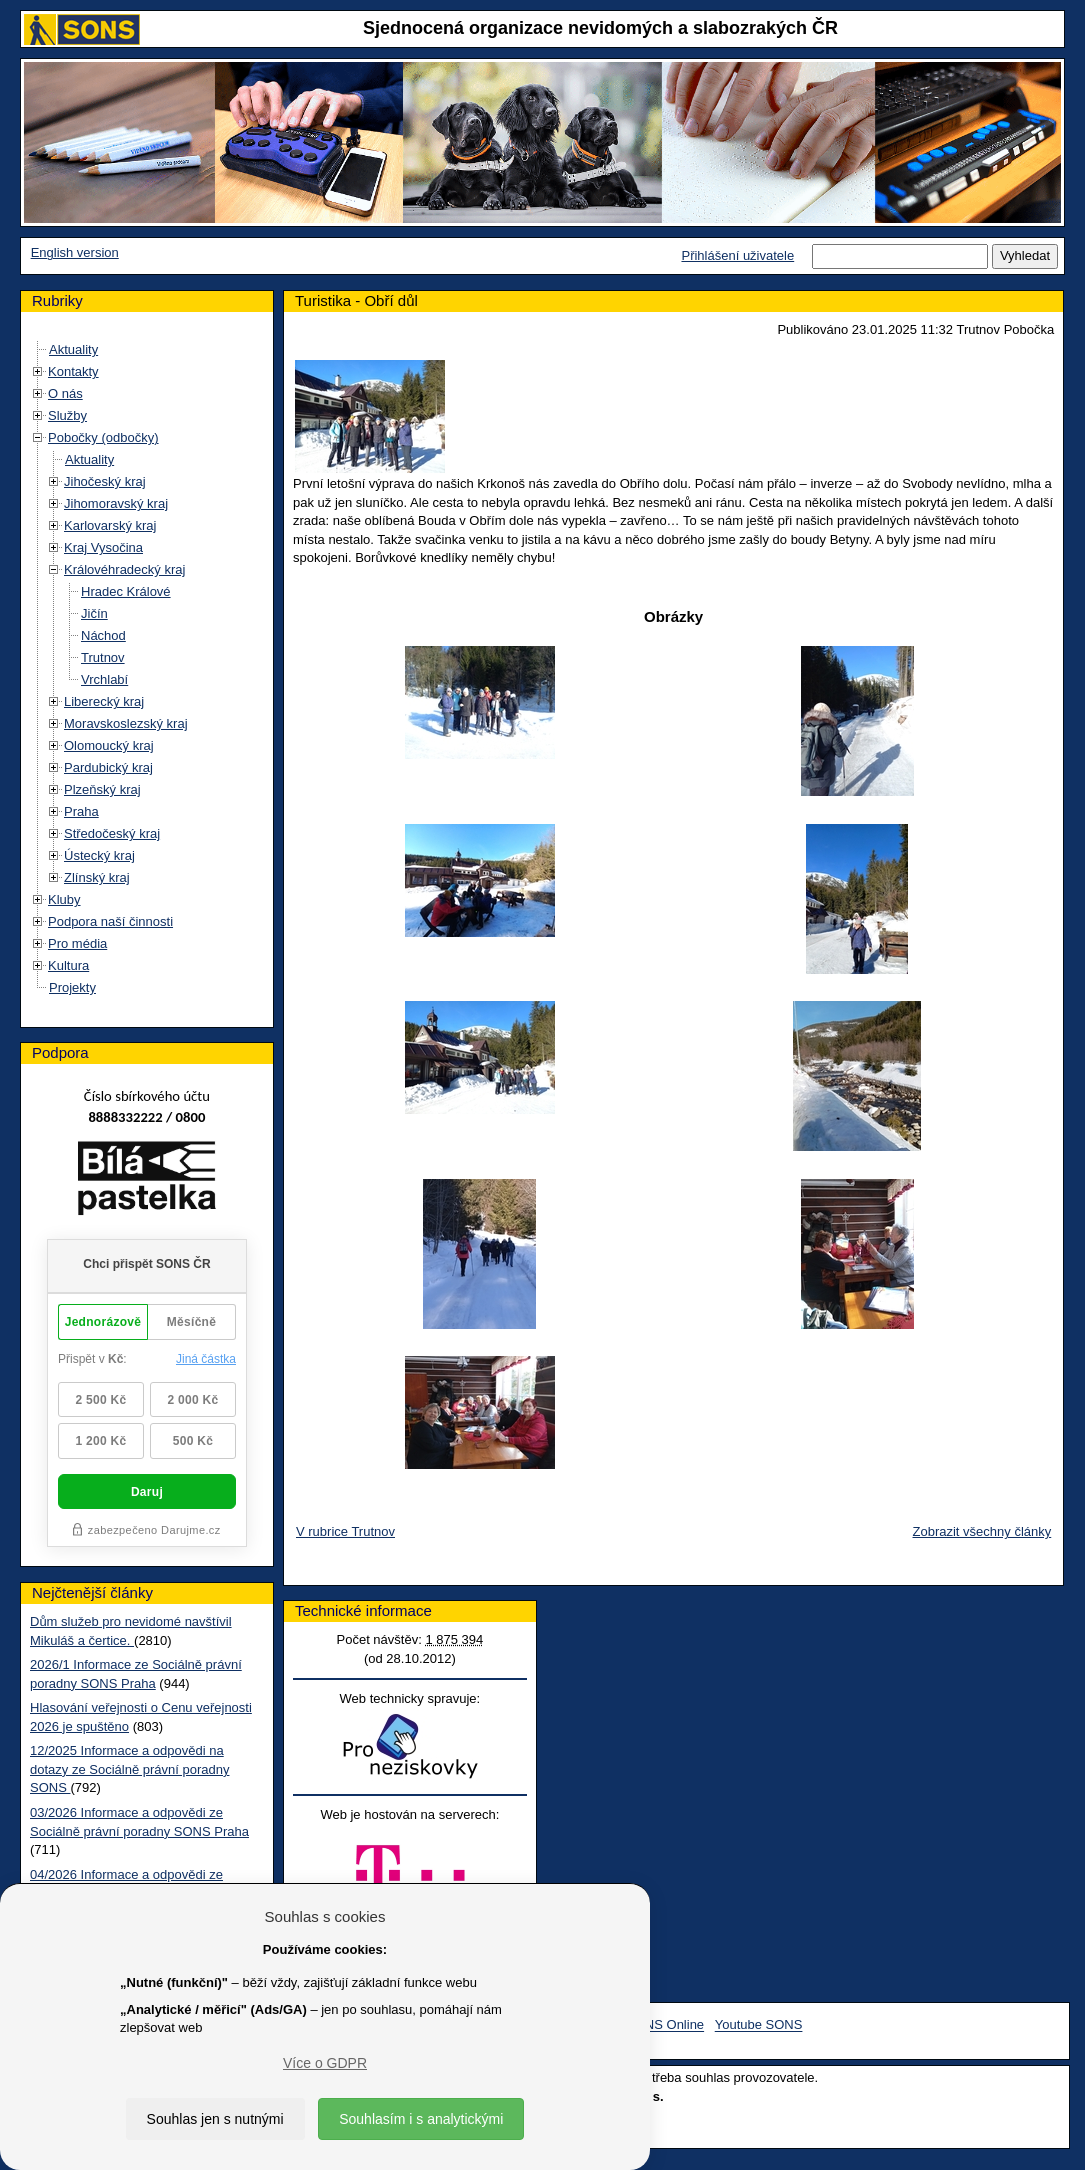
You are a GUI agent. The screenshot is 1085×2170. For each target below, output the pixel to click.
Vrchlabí (104, 679)
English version (75, 252)
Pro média (77, 943)
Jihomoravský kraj (116, 503)
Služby (67, 415)
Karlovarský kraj (110, 525)
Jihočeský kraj (105, 481)
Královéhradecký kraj (124, 569)
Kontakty (73, 371)
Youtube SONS (759, 2025)
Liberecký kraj (104, 701)
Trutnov (103, 657)
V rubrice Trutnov (345, 1531)
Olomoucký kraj (109, 745)
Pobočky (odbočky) (103, 437)
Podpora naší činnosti (110, 921)
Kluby (64, 899)
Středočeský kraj (112, 833)
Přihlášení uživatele (737, 255)
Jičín (94, 613)
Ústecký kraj (99, 855)
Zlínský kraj (97, 877)
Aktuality (73, 349)
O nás (65, 393)
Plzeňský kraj (102, 789)
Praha (81, 811)
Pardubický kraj (108, 767)
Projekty (72, 987)
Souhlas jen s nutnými (215, 2119)
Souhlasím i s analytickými (421, 2119)
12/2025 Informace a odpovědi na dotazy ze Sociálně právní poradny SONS (129, 1769)
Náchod (103, 635)
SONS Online (665, 2025)
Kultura (68, 965)
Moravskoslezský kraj (126, 723)
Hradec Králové (126, 591)
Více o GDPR (325, 2063)
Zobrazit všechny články (982, 1531)
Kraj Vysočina (103, 547)
